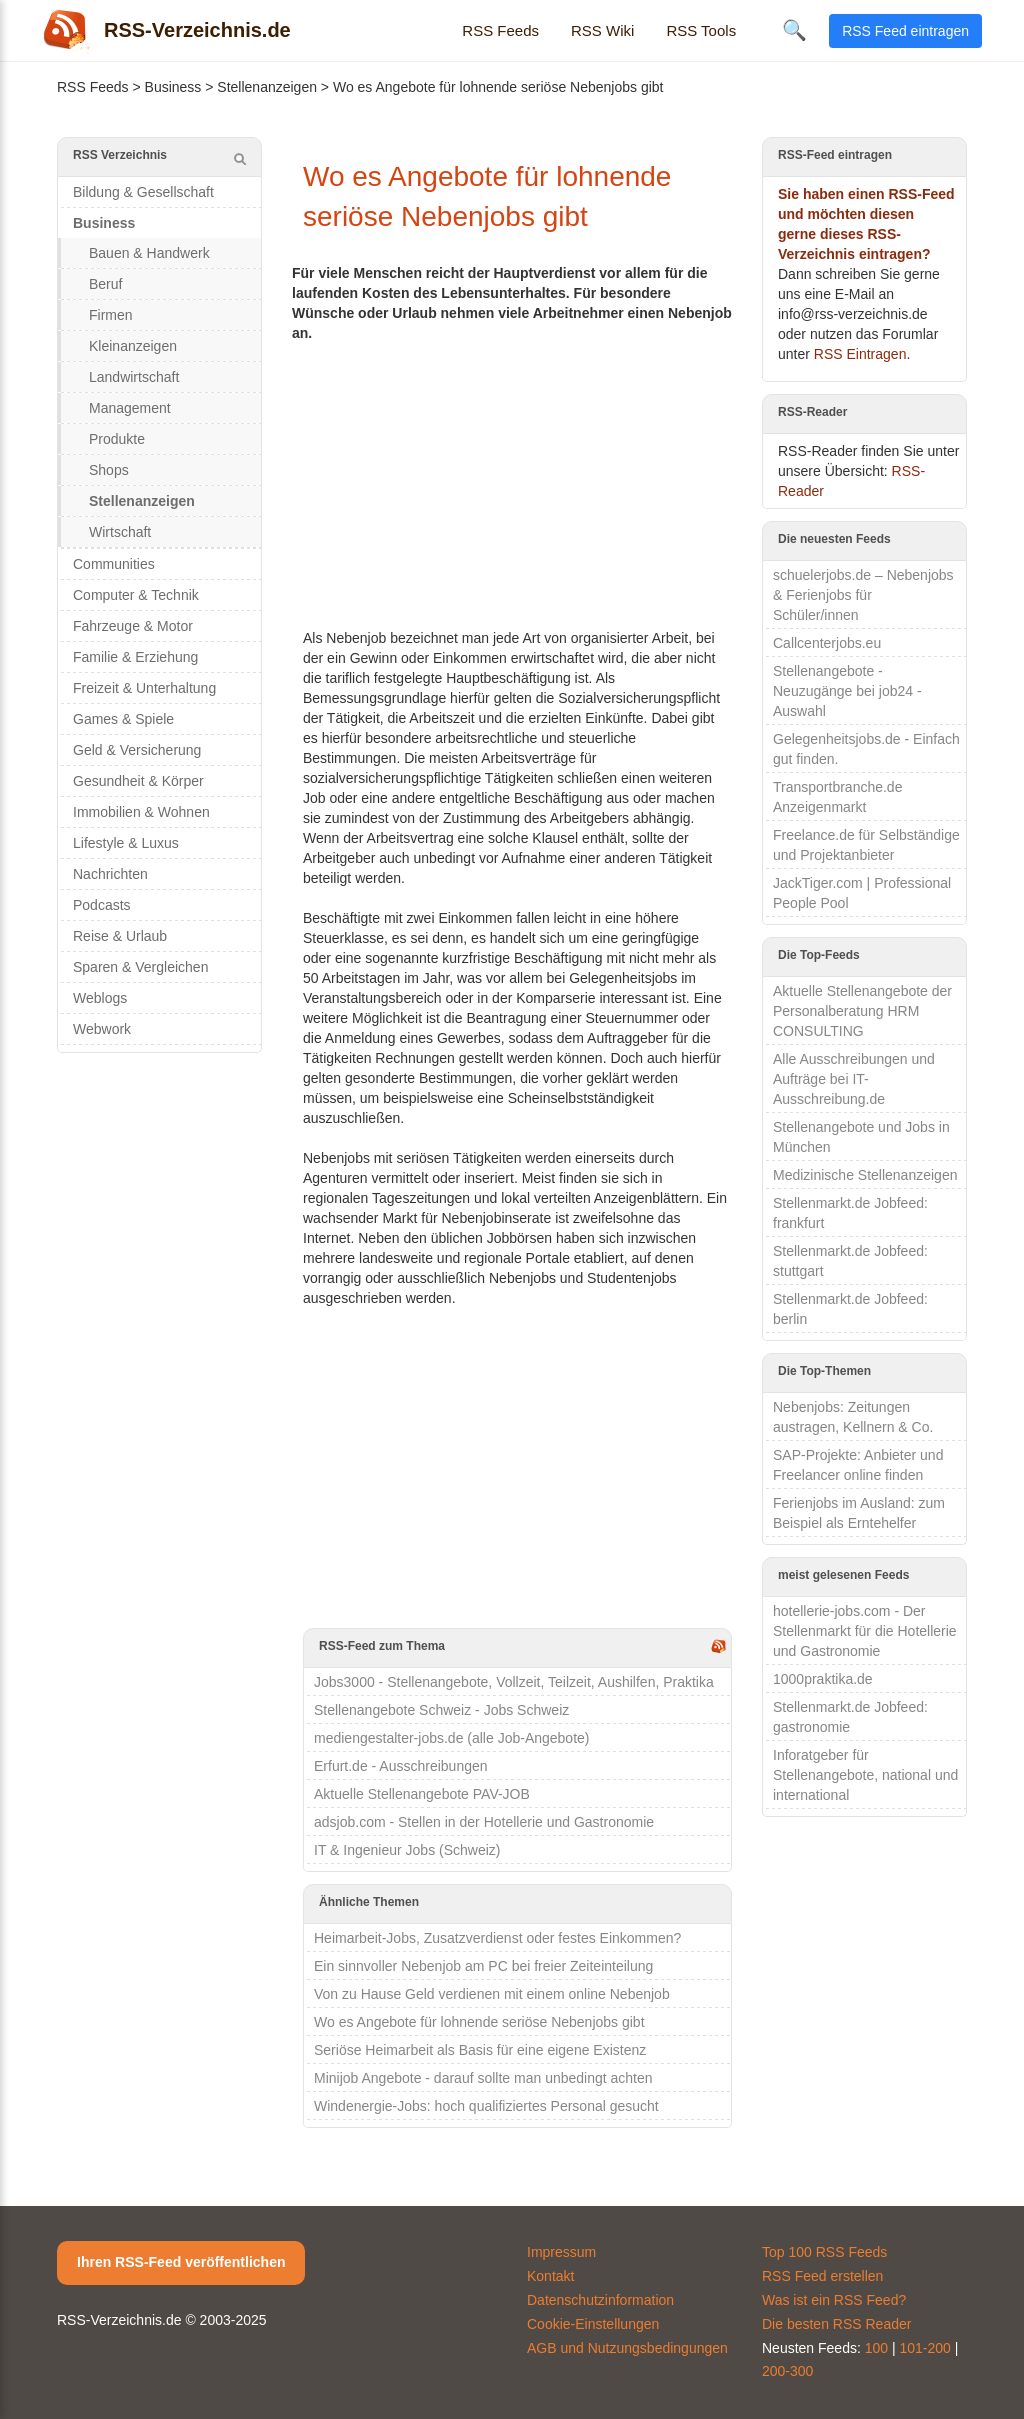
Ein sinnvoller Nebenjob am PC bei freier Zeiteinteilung (483, 1966)
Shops (109, 470)
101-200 (925, 2348)
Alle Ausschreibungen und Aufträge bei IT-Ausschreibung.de (854, 1079)
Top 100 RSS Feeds (824, 2252)
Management (130, 408)
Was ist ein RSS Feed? (834, 2300)
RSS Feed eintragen (905, 31)
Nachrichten (110, 874)
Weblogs (100, 998)
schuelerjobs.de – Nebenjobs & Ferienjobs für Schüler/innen (863, 595)
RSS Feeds (500, 30)
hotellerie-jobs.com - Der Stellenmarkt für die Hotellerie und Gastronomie (865, 1631)
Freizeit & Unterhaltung (144, 688)
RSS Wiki (602, 30)
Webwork (102, 1029)
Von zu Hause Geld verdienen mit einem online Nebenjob (492, 1994)
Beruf (105, 284)
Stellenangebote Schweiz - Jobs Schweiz (441, 1710)
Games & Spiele (123, 719)
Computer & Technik (136, 595)
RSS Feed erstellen (822, 2276)
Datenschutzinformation (600, 2300)
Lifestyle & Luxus (126, 843)
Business (173, 87)
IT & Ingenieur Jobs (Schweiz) (407, 1850)
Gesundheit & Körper (138, 781)
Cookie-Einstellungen (593, 2324)
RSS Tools (701, 30)
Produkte (117, 439)
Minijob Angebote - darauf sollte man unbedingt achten (483, 2078)
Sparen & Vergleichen (140, 967)
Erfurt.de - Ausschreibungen (401, 1766)
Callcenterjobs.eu (827, 643)
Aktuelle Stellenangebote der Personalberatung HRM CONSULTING (862, 1011)
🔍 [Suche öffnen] (794, 30)
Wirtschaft (120, 532)
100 (876, 2348)
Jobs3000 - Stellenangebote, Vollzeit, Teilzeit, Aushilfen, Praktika (514, 1682)
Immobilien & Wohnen (141, 812)
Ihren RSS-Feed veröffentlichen (181, 2262)
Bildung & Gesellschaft (143, 192)
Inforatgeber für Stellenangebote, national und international (865, 1775)
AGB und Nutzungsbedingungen (627, 2348)
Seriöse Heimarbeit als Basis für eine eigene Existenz (480, 2050)
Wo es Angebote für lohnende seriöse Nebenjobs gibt (479, 2022)
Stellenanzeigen (267, 87)
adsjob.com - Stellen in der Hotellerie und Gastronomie (484, 1822)
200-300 (787, 2371)
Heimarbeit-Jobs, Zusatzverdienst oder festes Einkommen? (497, 1938)
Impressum (561, 2252)
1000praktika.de (823, 1679)
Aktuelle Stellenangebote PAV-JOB (422, 1794)
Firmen (111, 315)
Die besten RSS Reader (836, 2324)
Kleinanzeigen (133, 346)
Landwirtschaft (134, 377)
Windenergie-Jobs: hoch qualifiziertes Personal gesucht (486, 2106)
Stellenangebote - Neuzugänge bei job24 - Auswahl (847, 691)
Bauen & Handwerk (149, 253)
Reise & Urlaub (120, 936)
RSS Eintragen (860, 354)
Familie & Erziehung (135, 657)
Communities (114, 564)
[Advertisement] (517, 483)
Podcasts (102, 905)
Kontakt (550, 2276)
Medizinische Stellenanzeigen (865, 1175)
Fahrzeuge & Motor (133, 626)
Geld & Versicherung (137, 750)
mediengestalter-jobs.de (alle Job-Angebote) (452, 1738)
